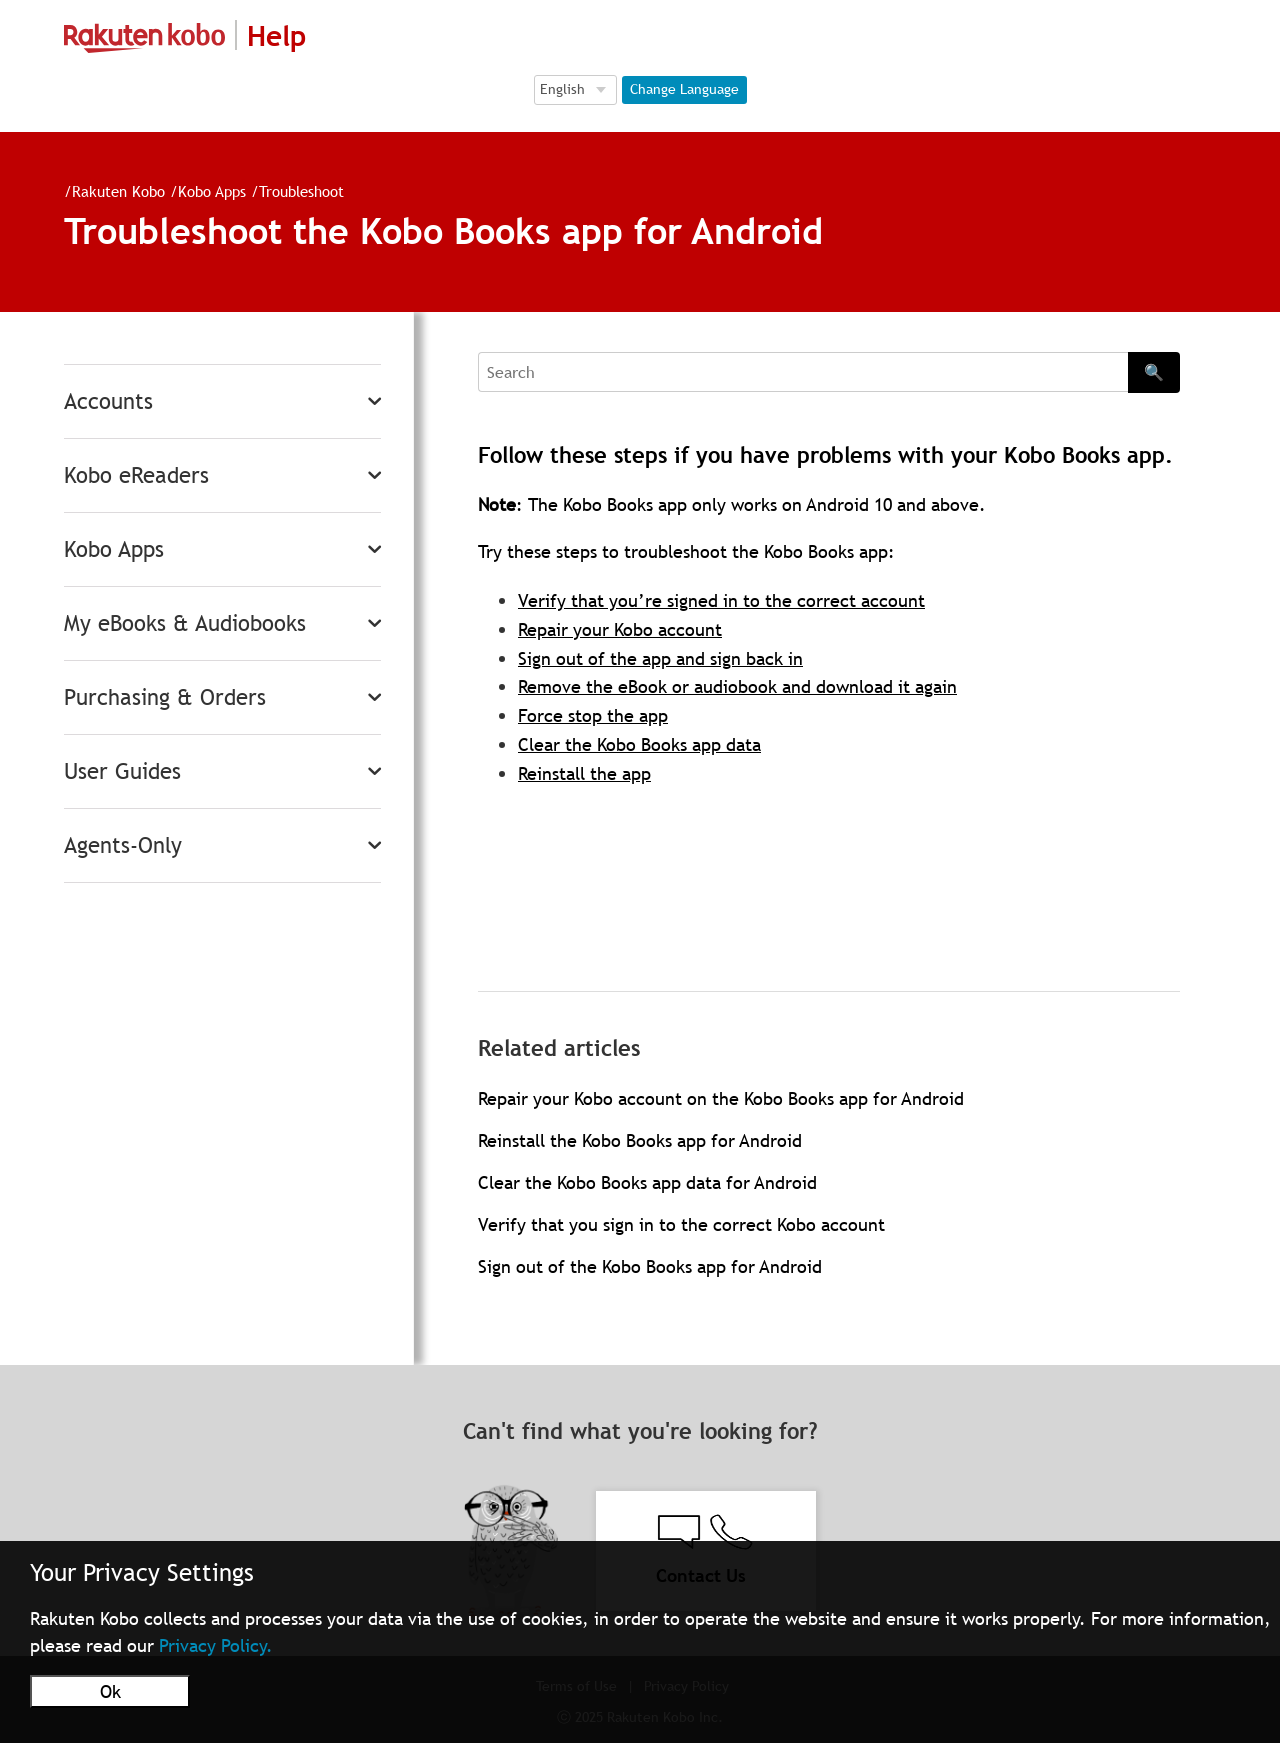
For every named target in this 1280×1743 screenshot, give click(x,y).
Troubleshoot (301, 191)
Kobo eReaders (136, 475)
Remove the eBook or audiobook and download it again (737, 686)
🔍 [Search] (1154, 372)
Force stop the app (593, 715)
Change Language (684, 89)
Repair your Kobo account (620, 629)
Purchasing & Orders (165, 697)
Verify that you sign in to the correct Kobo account (681, 1224)
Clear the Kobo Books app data (639, 744)
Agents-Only (123, 845)
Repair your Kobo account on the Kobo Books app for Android (721, 1098)
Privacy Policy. (216, 1645)
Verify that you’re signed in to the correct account (721, 600)
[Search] (803, 372)
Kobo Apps (212, 191)
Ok (110, 1691)
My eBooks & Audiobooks (185, 623)
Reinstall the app (584, 773)
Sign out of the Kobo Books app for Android (650, 1266)
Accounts (108, 401)
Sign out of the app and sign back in (660, 658)
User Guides (122, 771)
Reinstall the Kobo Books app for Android (640, 1140)
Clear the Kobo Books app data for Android (647, 1182)
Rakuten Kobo (118, 191)
